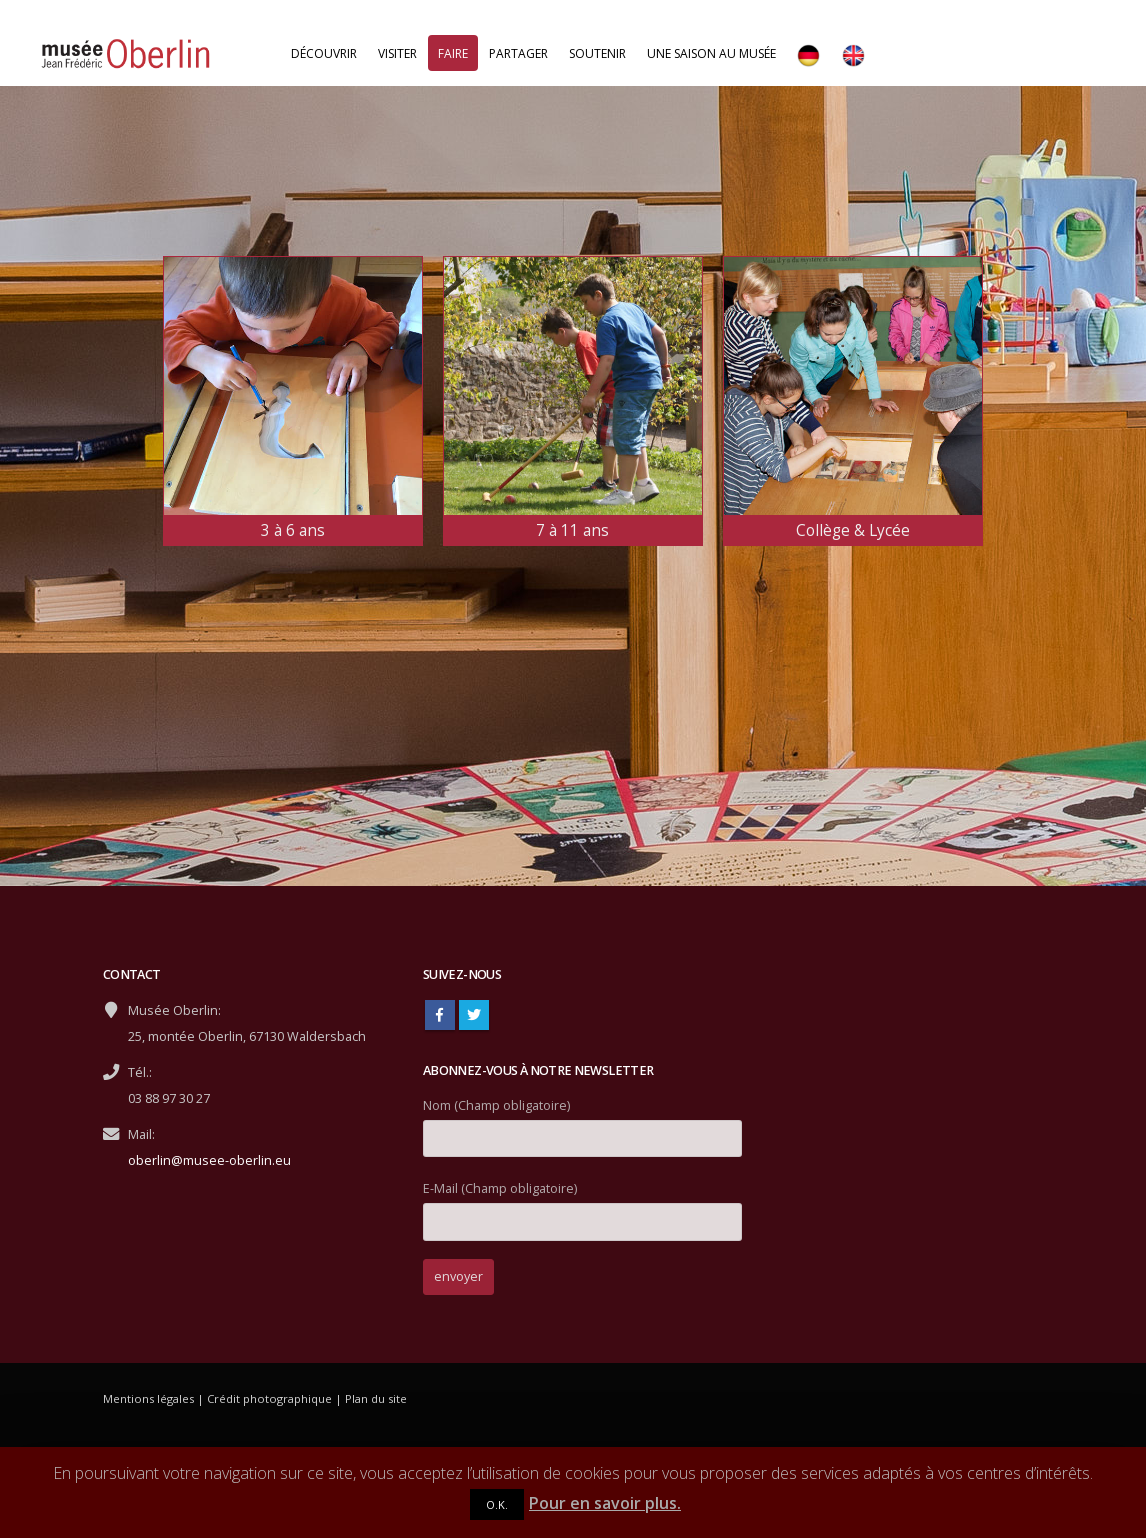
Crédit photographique (269, 1398)
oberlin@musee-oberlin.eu (209, 1160)
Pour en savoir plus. (605, 1503)
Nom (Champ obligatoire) (582, 1121)
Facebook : (440, 1015)
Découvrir (324, 53)
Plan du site (376, 1398)
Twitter (474, 1015)
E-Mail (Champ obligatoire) (582, 1204)
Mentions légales (148, 1398)
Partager (518, 53)
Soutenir (597, 53)
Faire (453, 53)
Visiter (397, 53)
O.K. (497, 1504)
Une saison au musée (711, 53)
